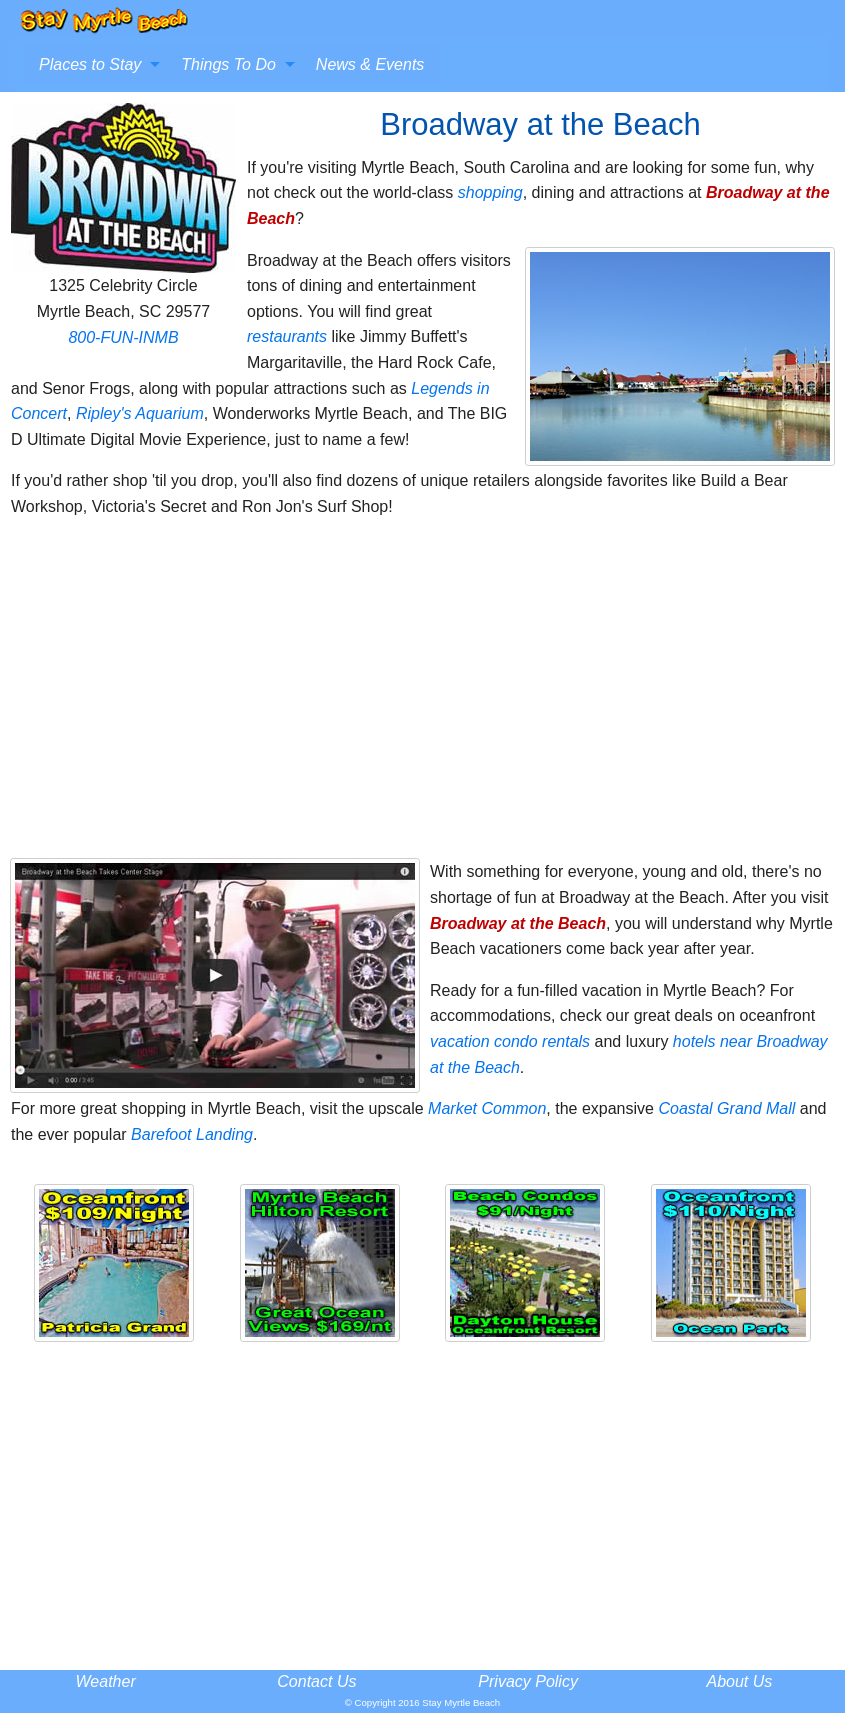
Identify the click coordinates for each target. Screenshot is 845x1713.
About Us (739, 1681)
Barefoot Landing (192, 1134)
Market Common (487, 1108)
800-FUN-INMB (123, 337)
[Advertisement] (422, 697)
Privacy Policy (528, 1681)
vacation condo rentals (510, 1041)
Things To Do (228, 64)
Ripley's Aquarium (140, 413)
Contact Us (316, 1681)
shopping (490, 192)
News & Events (370, 64)
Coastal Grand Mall (726, 1108)
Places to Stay (90, 64)
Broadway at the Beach (518, 923)
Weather (106, 1681)
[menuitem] (94, 65)
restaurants (287, 336)
